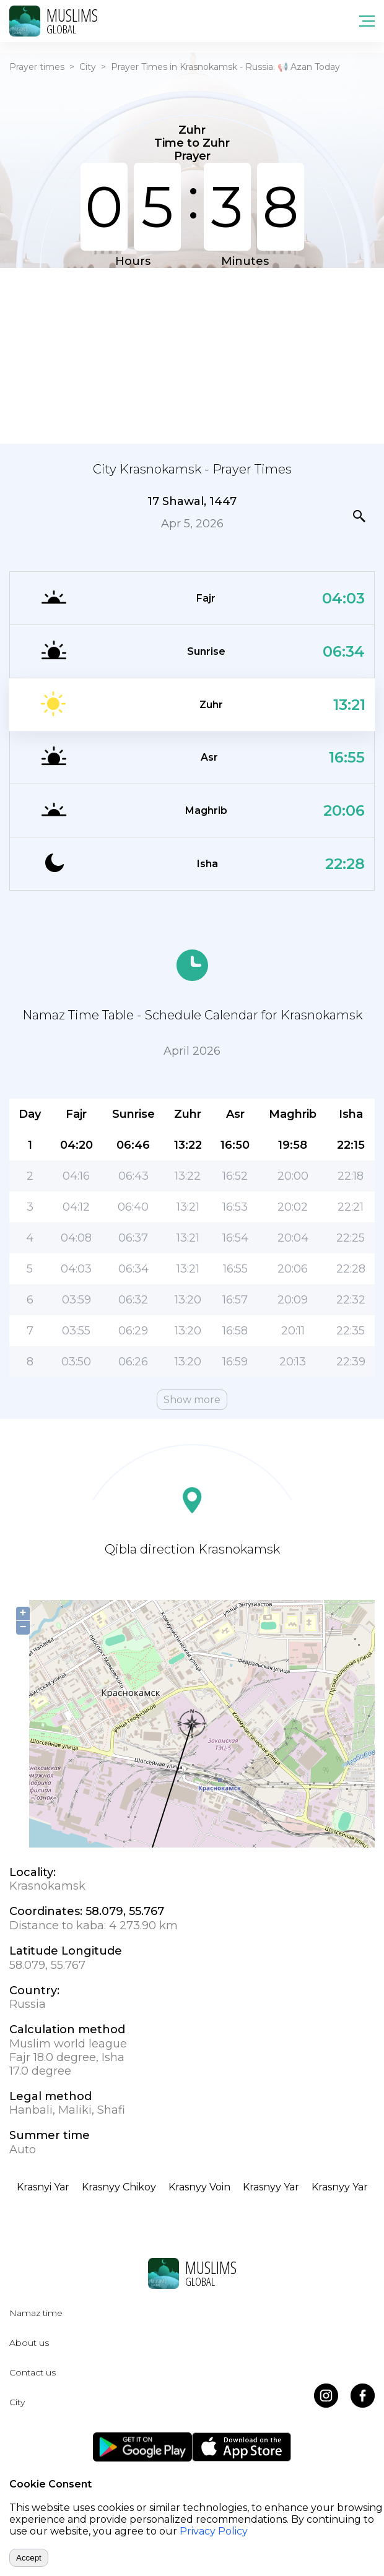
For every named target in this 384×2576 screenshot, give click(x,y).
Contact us (32, 2372)
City (87, 66)
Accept (28, 2557)
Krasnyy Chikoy (119, 2187)
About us (29, 2342)
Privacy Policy (214, 2531)
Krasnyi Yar (43, 2187)
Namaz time (36, 2313)
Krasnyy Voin (199, 2187)
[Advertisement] (192, 354)
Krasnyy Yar (271, 2187)
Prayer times (36, 66)
